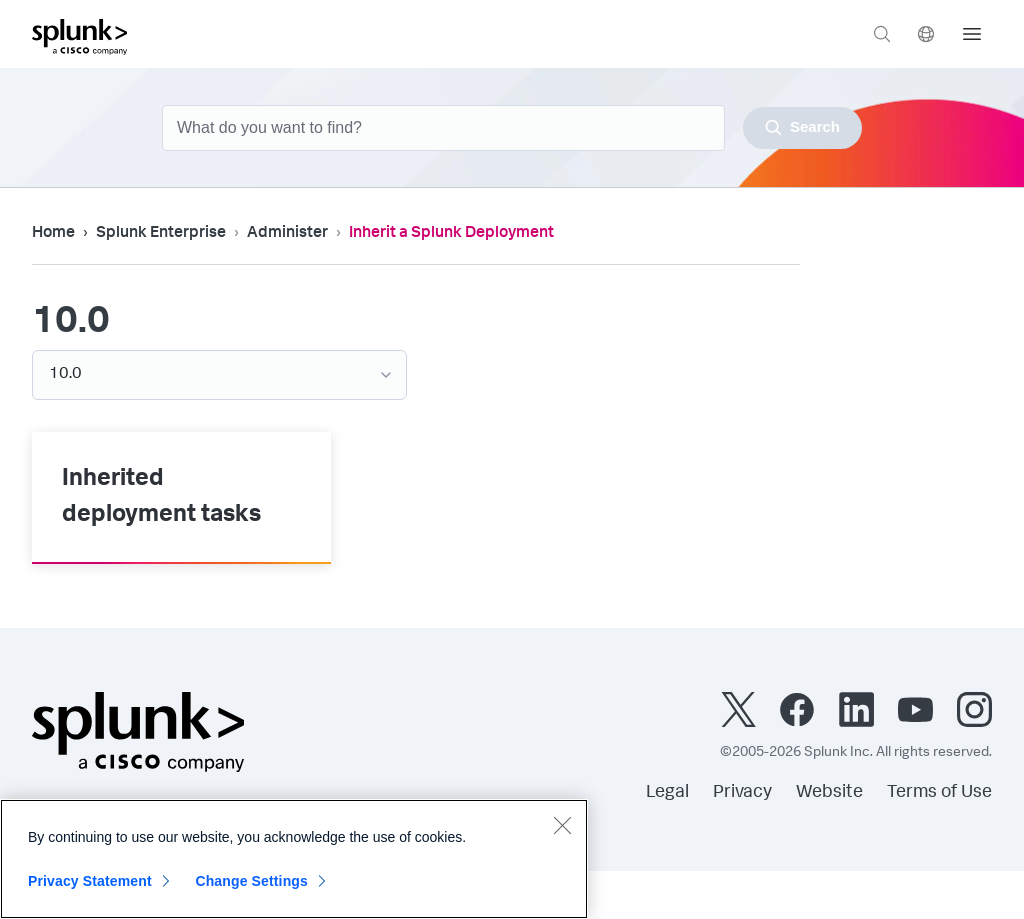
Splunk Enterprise (161, 234)
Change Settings (251, 881)
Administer (287, 234)
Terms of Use (939, 793)
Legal (667, 793)
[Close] (562, 825)
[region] (294, 859)
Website (829, 793)
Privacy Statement (90, 881)
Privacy (742, 793)
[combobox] (512, 128)
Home (53, 234)
